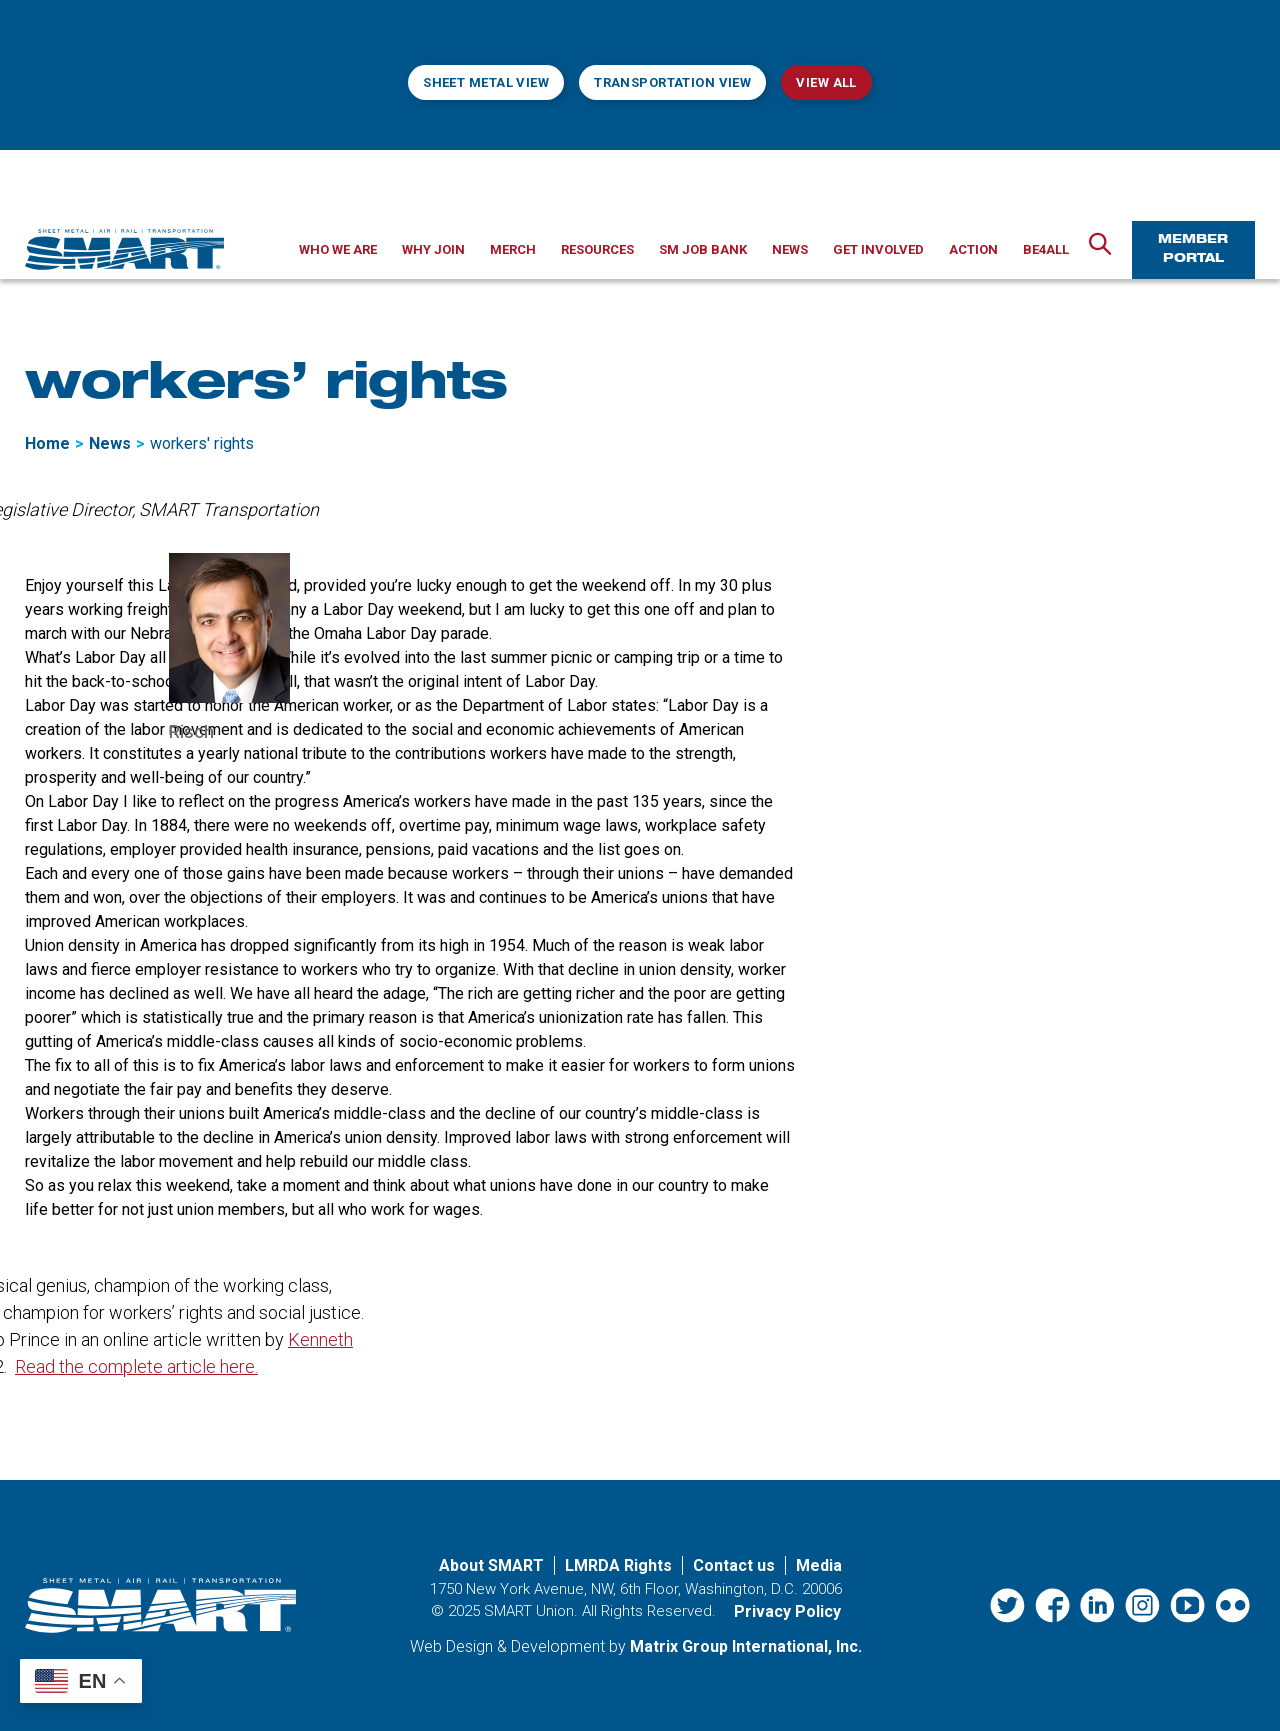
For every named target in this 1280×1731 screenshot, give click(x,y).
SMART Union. (531, 1611)
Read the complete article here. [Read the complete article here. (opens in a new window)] (136, 1366)
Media (819, 1565)
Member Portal (1193, 249)
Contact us (734, 1565)
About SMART (491, 1565)
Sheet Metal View (486, 82)
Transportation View (672, 82)
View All (826, 82)
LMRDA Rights (618, 1565)
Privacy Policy (787, 1611)
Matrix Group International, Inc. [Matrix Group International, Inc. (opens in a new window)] (746, 1646)
